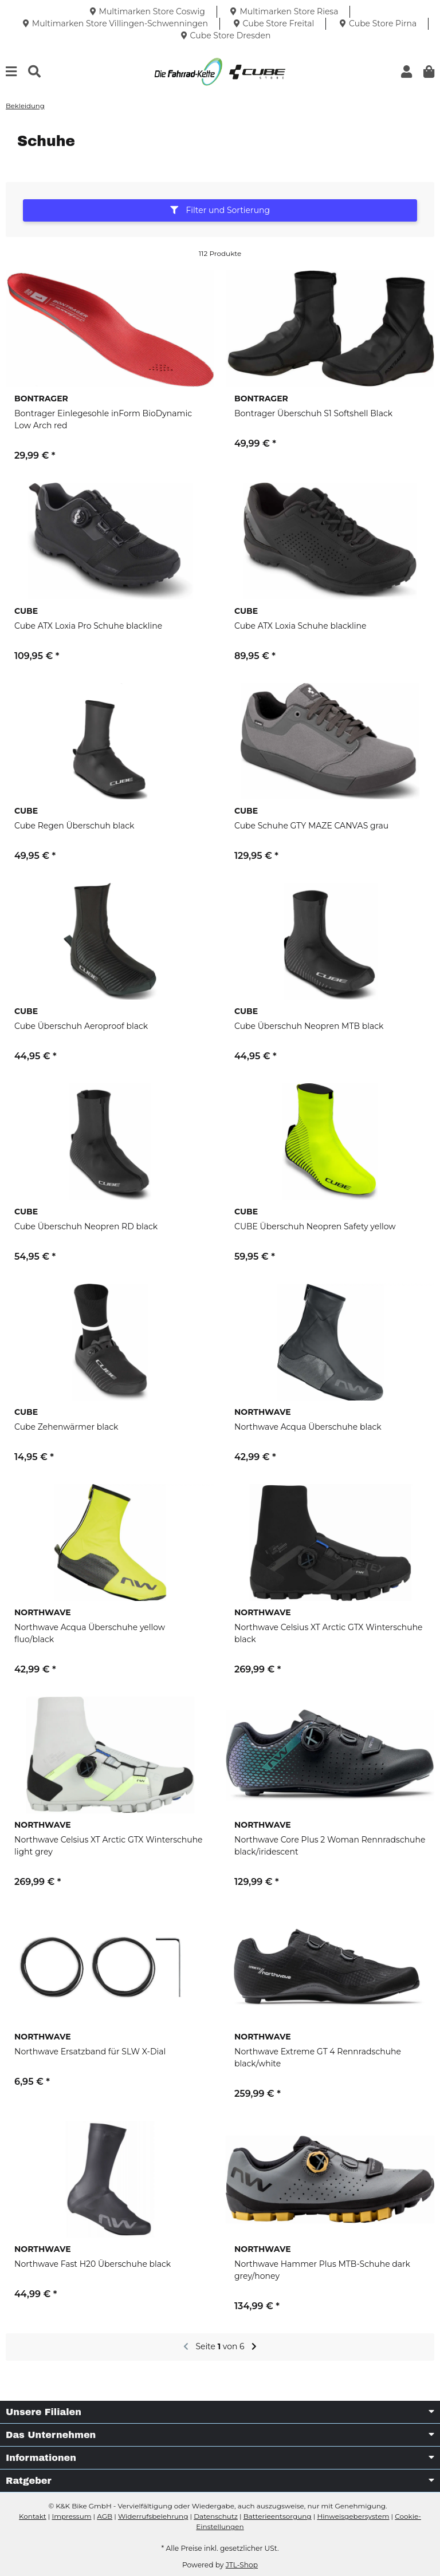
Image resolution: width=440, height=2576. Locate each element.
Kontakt (32, 2516)
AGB (104, 2516)
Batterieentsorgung (277, 2516)
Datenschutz (216, 2516)
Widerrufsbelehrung (153, 2516)
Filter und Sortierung (220, 210)
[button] (406, 71)
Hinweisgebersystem (353, 2516)
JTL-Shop (242, 2565)
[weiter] (254, 2347)
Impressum (72, 2516)
